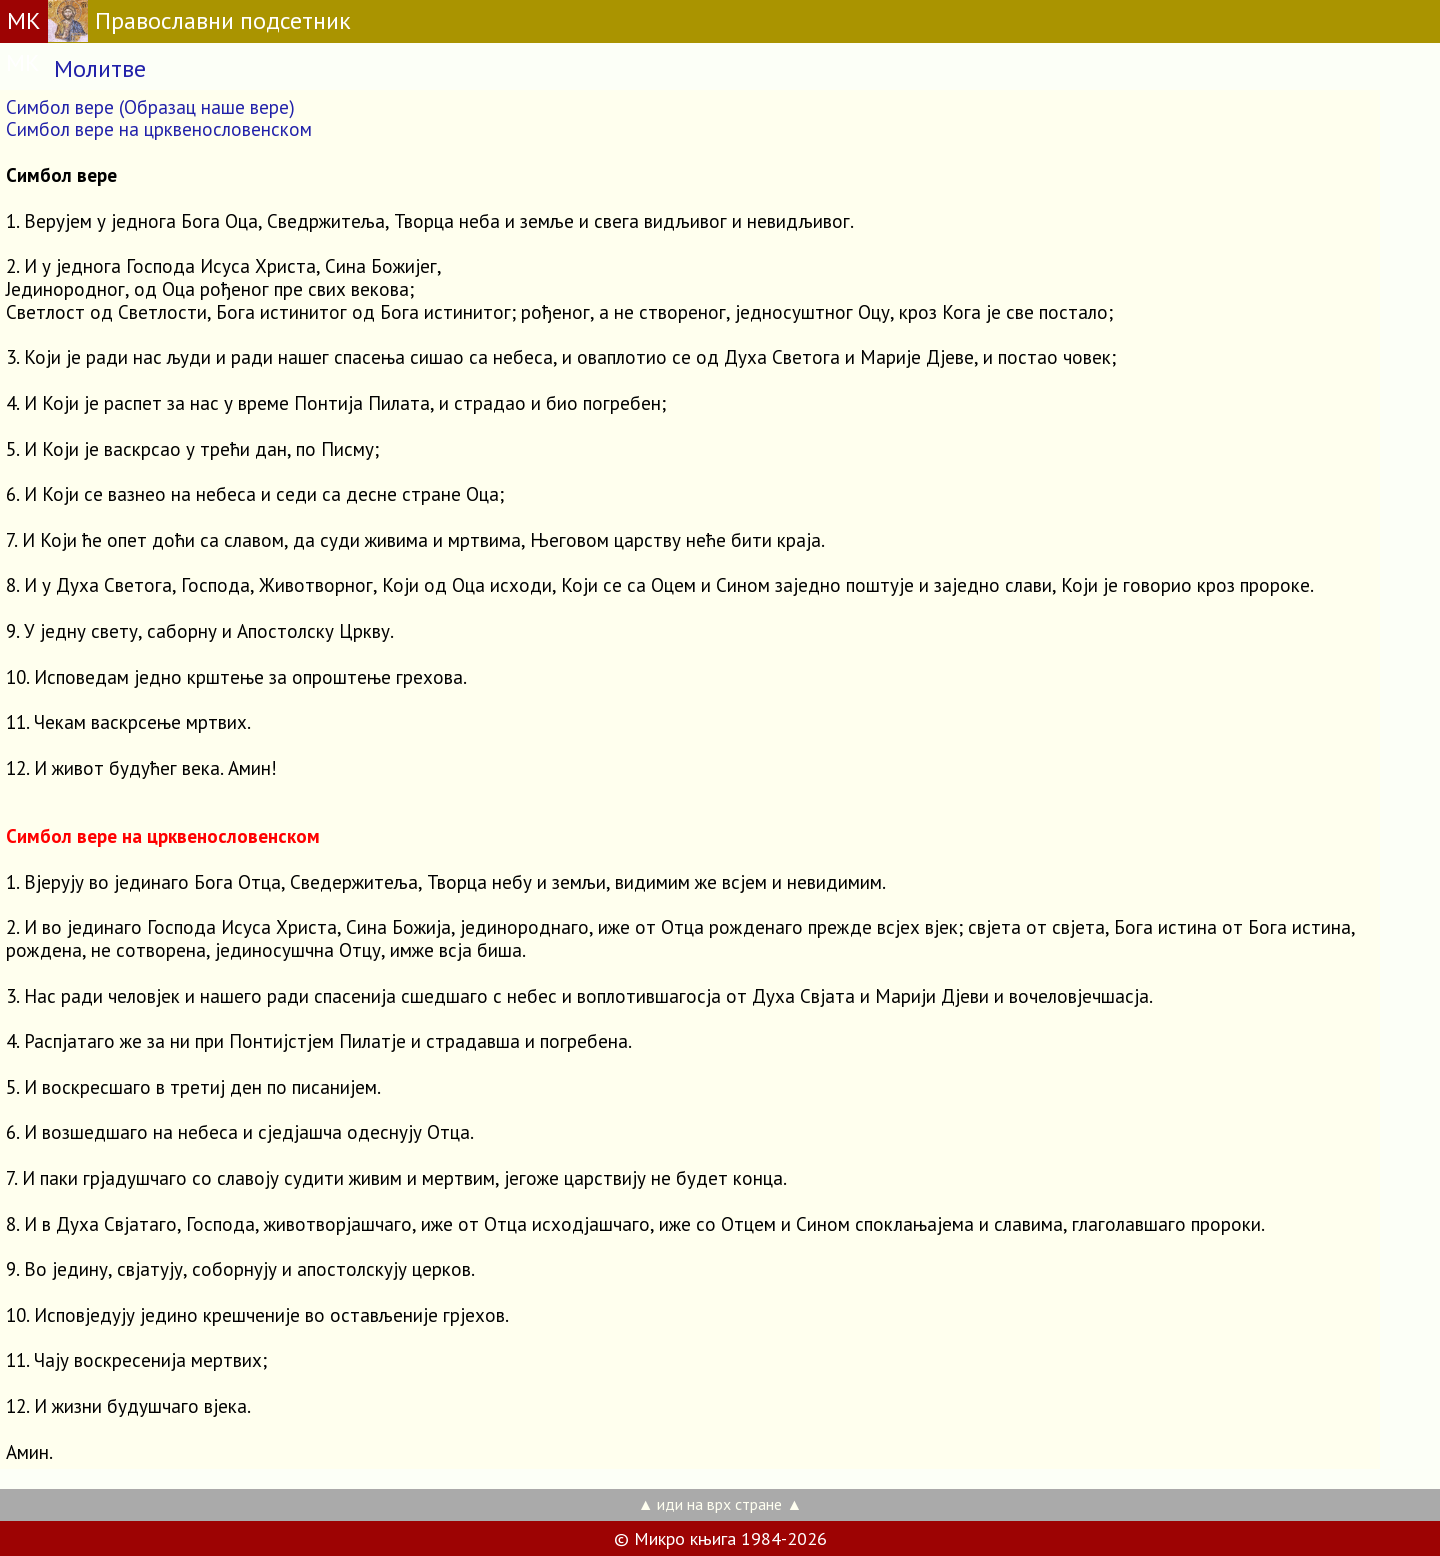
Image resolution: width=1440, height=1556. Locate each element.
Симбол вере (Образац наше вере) (150, 107)
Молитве (100, 68)
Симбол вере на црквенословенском (159, 129)
